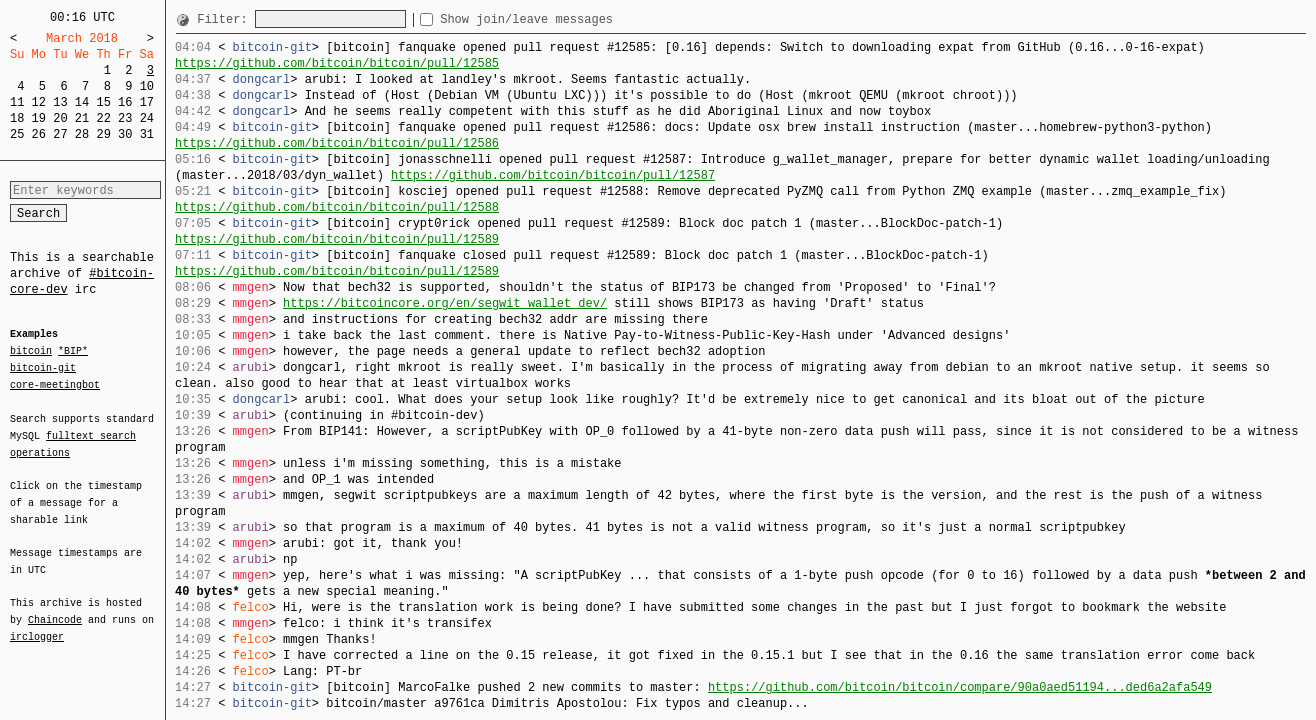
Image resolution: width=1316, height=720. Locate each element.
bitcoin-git (43, 368)
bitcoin (31, 352)
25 (17, 134)
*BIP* (73, 352)
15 (103, 102)
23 (125, 118)
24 (147, 118)
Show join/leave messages (562, 19)
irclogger (37, 624)
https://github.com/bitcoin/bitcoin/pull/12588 (337, 207)
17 (147, 102)
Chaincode (55, 608)
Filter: (226, 19)
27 (60, 134)
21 (82, 118)
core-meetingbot (55, 384)
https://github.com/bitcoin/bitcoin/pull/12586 (337, 143)
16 (125, 102)
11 (17, 102)
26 (39, 134)
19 (39, 118)
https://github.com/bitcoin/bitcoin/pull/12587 (553, 175)
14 (82, 102)
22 (103, 118)
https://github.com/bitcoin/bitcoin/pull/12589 (337, 239)
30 (125, 134)
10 (147, 86)
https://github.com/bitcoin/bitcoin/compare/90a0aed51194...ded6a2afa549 (960, 687)
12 (39, 102)
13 (60, 102)
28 (82, 134)
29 (103, 134)
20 (60, 118)
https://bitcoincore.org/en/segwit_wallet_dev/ (445, 303)
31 (147, 134)
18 (17, 118)
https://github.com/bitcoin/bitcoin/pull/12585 (337, 63)
